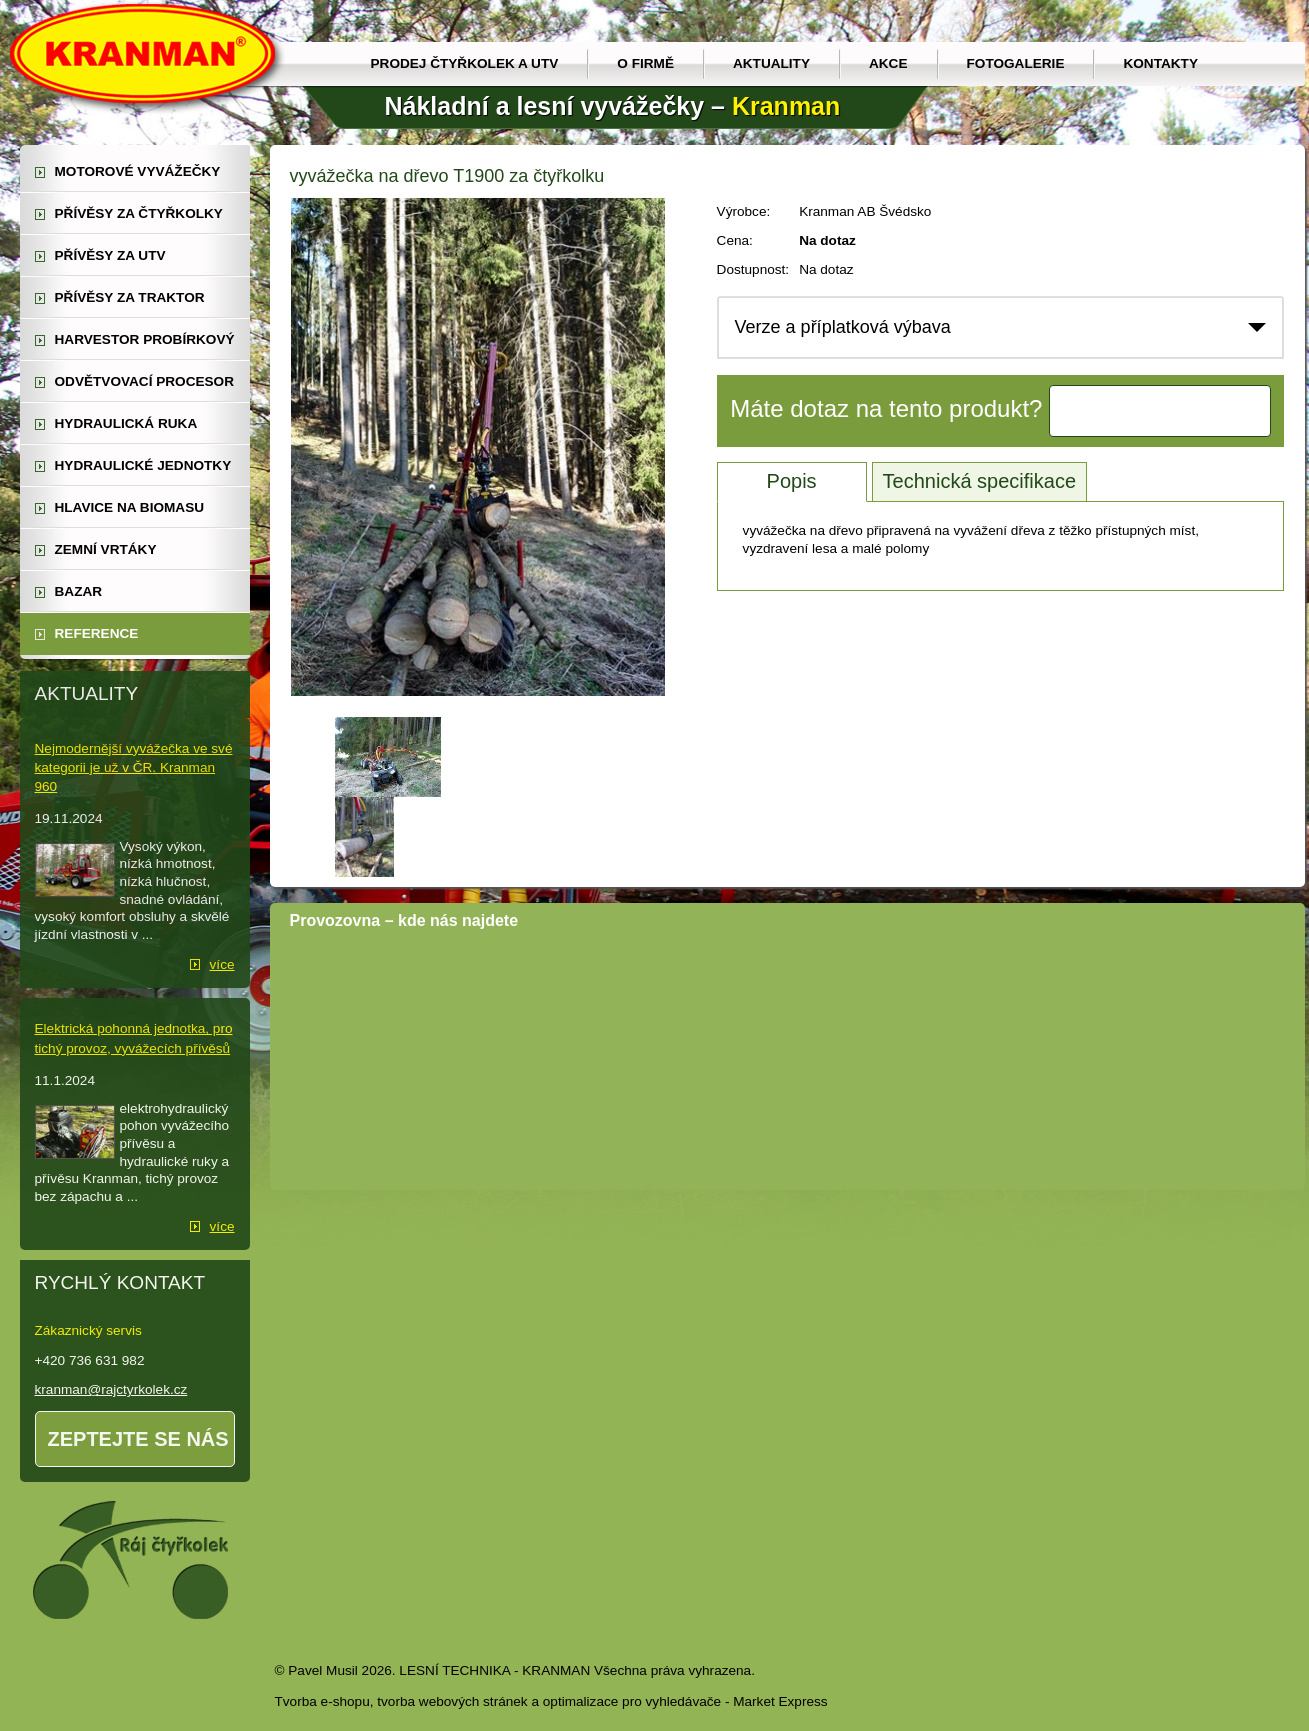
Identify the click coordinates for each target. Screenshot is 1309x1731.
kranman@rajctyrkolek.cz (111, 1389)
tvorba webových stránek (452, 1701)
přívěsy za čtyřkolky (139, 213)
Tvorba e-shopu (322, 1701)
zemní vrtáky (106, 549)
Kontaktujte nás (1160, 411)
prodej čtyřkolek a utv (465, 63)
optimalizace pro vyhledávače (632, 1701)
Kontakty (1160, 63)
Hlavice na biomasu (130, 507)
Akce (888, 63)
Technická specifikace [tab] (979, 481)
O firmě (645, 63)
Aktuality (771, 63)
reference (97, 633)
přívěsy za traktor (130, 297)
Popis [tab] (792, 481)
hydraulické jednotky (143, 465)
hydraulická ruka (126, 423)
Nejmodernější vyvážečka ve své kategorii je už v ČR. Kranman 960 (134, 767)
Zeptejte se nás (138, 1439)
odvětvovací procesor (145, 381)
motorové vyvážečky (138, 171)
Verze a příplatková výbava (843, 327)
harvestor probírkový (145, 339)
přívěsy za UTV (110, 255)
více (222, 964)
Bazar (79, 591)
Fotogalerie (1016, 63)
